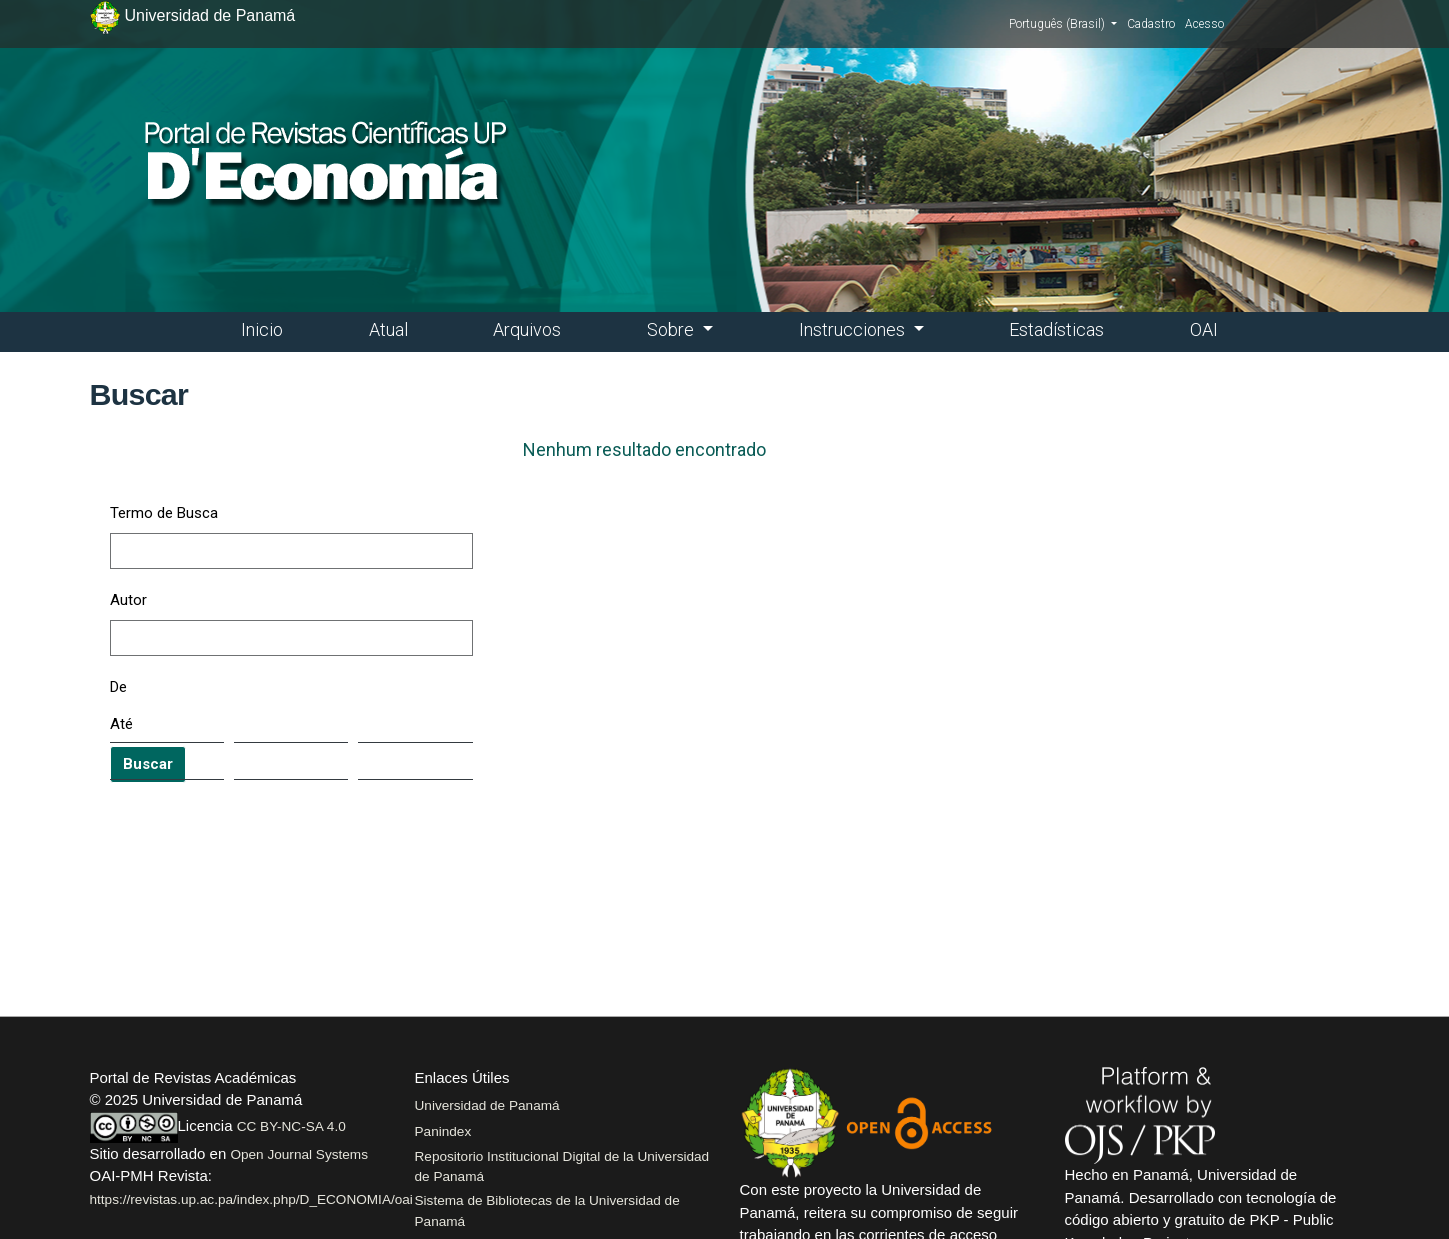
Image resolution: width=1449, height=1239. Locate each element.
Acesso (1204, 24)
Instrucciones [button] (854, 329)
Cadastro (1151, 24)
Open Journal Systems (299, 1154)
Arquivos (527, 329)
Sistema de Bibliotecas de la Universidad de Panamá (547, 1210)
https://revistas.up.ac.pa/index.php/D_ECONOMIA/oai (251, 1199)
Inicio (262, 329)
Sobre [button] (672, 329)
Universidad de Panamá (487, 1105)
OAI (1204, 329)
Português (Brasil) (1063, 23)
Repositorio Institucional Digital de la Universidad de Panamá (562, 1166)
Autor (128, 600)
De (118, 687)
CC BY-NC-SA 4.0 (291, 1126)
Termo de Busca (164, 513)
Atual (388, 329)
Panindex (443, 1131)
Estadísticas (1056, 329)
